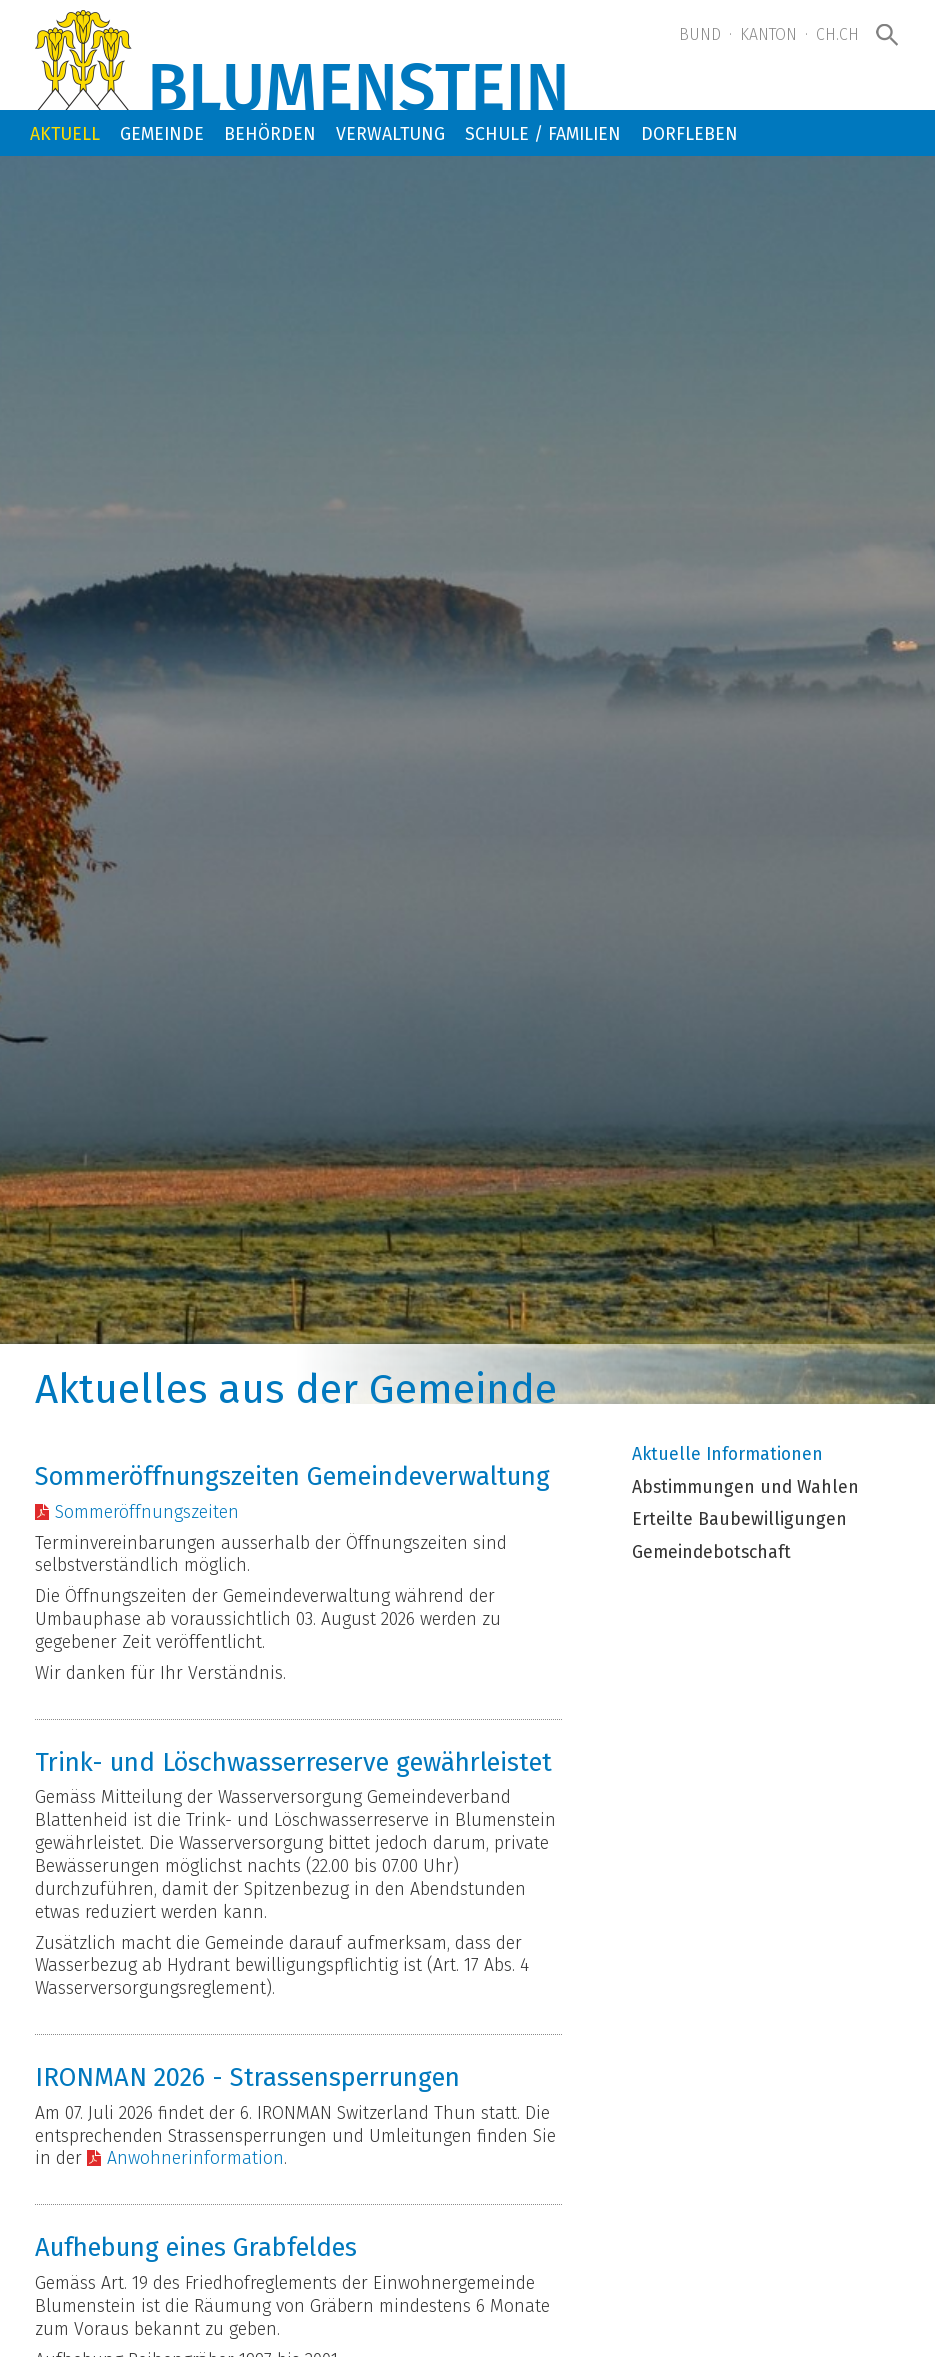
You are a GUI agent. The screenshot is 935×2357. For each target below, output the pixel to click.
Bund (700, 34)
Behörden (270, 134)
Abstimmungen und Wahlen (745, 1488)
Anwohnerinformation (195, 2158)
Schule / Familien (543, 134)
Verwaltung (390, 134)
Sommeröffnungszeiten (147, 1512)
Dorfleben (689, 134)
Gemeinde (162, 134)
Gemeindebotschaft (711, 1553)
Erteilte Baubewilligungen (739, 1520)
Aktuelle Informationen (727, 1455)
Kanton (768, 34)
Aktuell (65, 134)
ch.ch (837, 34)
